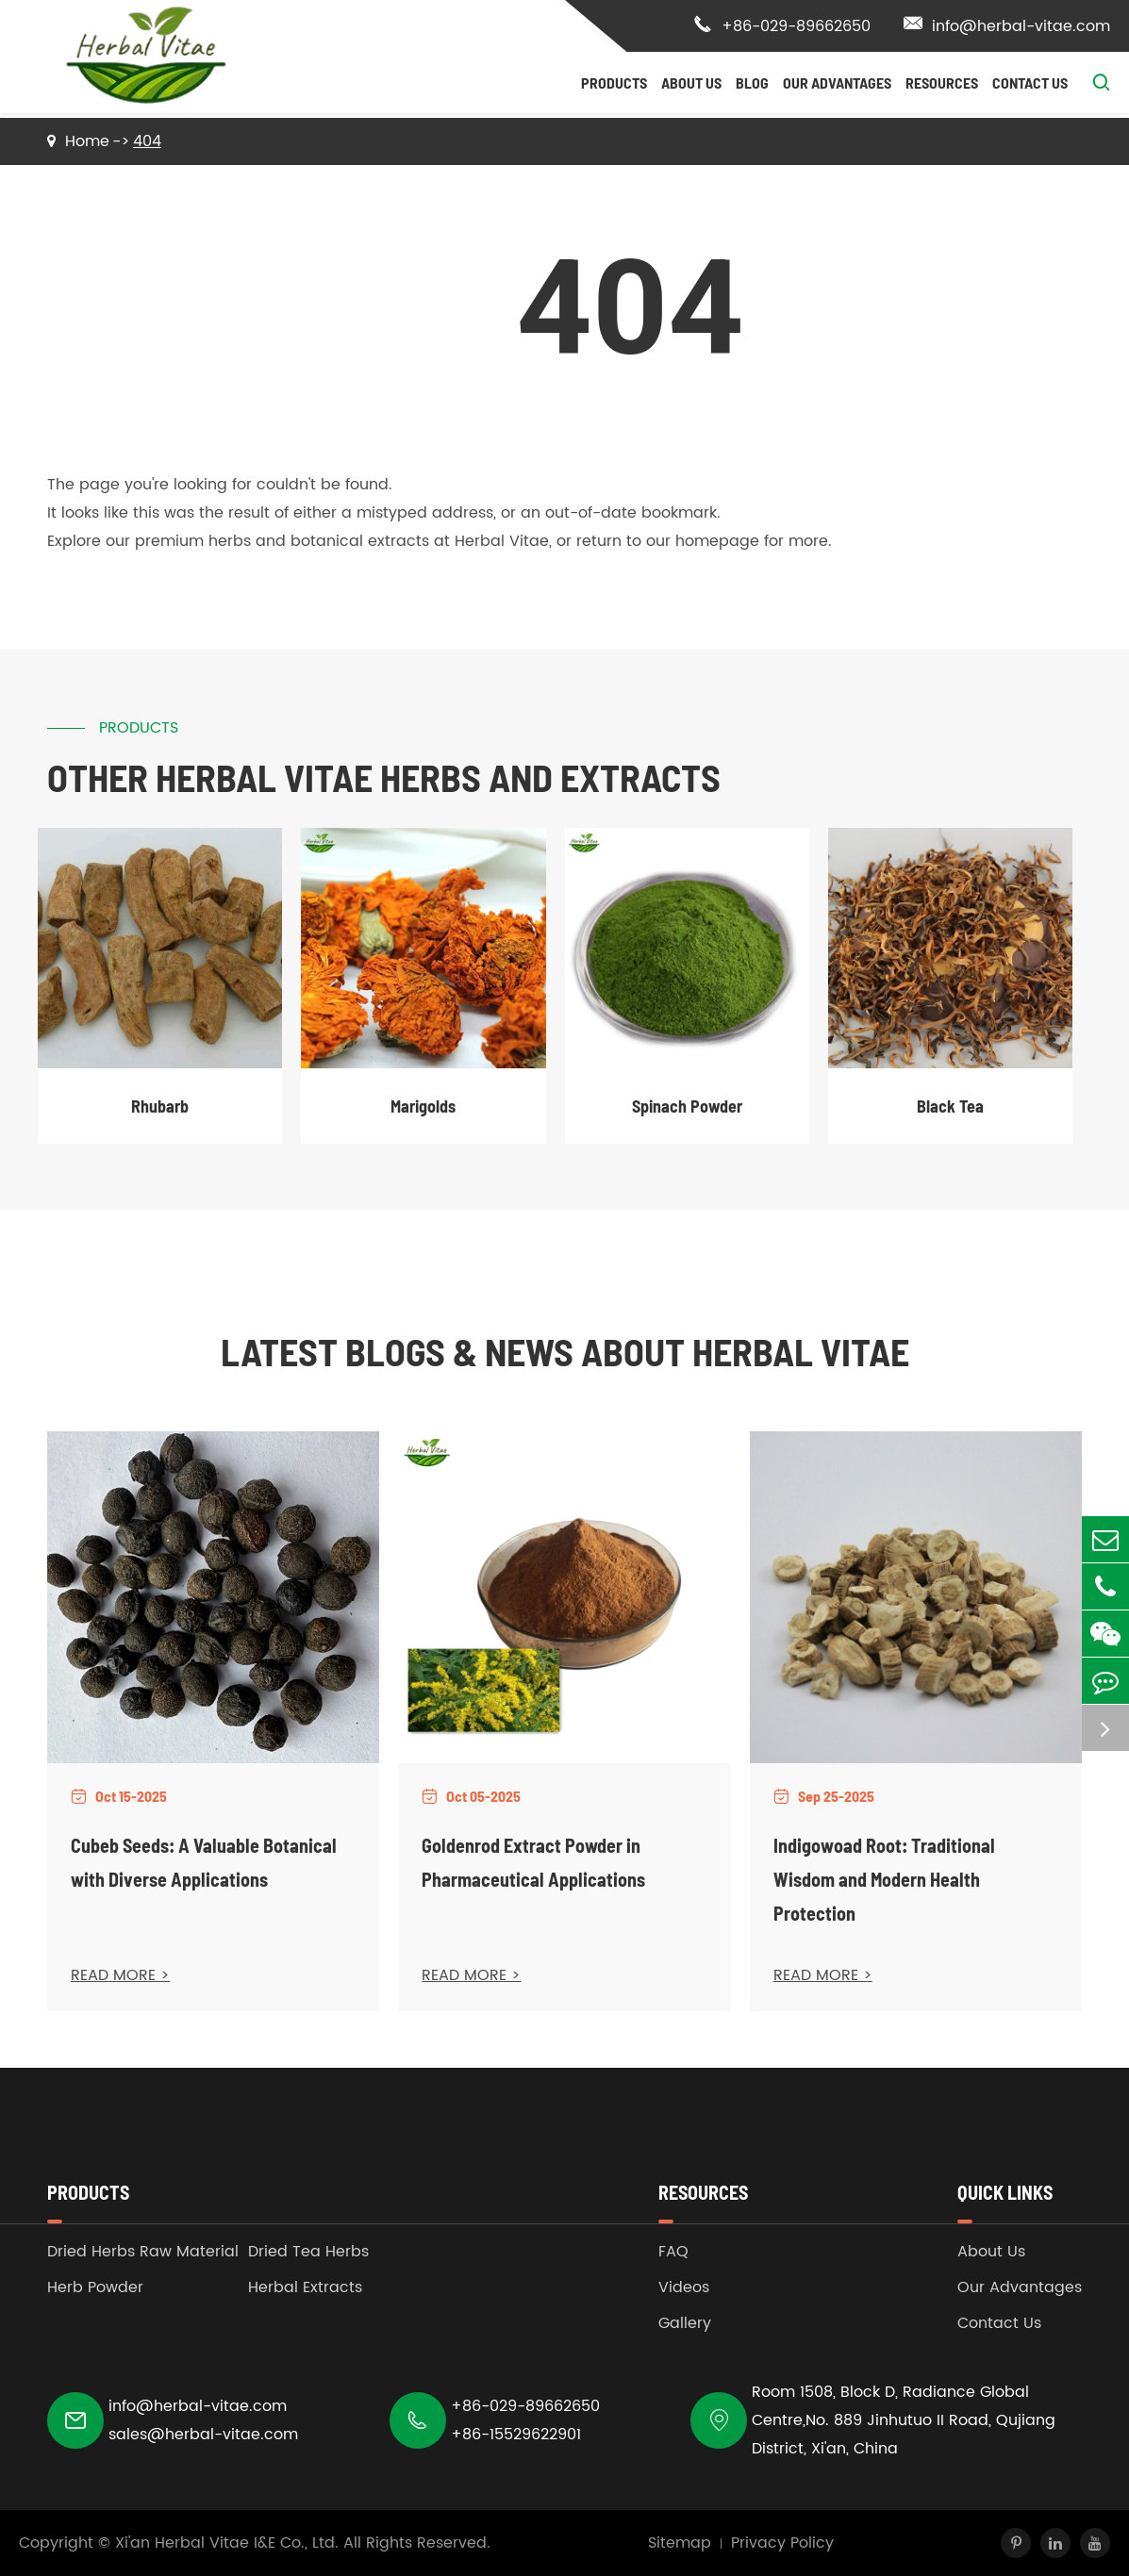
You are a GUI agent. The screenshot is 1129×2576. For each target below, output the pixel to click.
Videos (683, 2287)
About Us (691, 82)
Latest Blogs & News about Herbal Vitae (565, 1351)
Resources (941, 82)
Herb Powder (95, 2287)
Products (614, 82)
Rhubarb (160, 1106)
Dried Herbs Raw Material (143, 2251)
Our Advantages (837, 82)
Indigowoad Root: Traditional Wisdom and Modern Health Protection (884, 1879)
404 (147, 141)
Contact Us (1030, 82)
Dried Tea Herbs (308, 2251)
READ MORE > (120, 1975)
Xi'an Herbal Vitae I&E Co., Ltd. (227, 2543)
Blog (752, 82)
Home (87, 141)
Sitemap (679, 2543)
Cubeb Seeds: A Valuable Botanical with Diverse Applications (204, 1862)
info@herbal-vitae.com (1007, 26)
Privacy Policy (782, 2543)
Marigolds (423, 1106)
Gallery (684, 2323)
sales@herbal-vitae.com (203, 2434)
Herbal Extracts (305, 2287)
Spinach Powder (687, 1106)
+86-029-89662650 (782, 26)
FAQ (673, 2251)
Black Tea (950, 1106)
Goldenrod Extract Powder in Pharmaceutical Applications (533, 1862)
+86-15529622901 (516, 2434)
